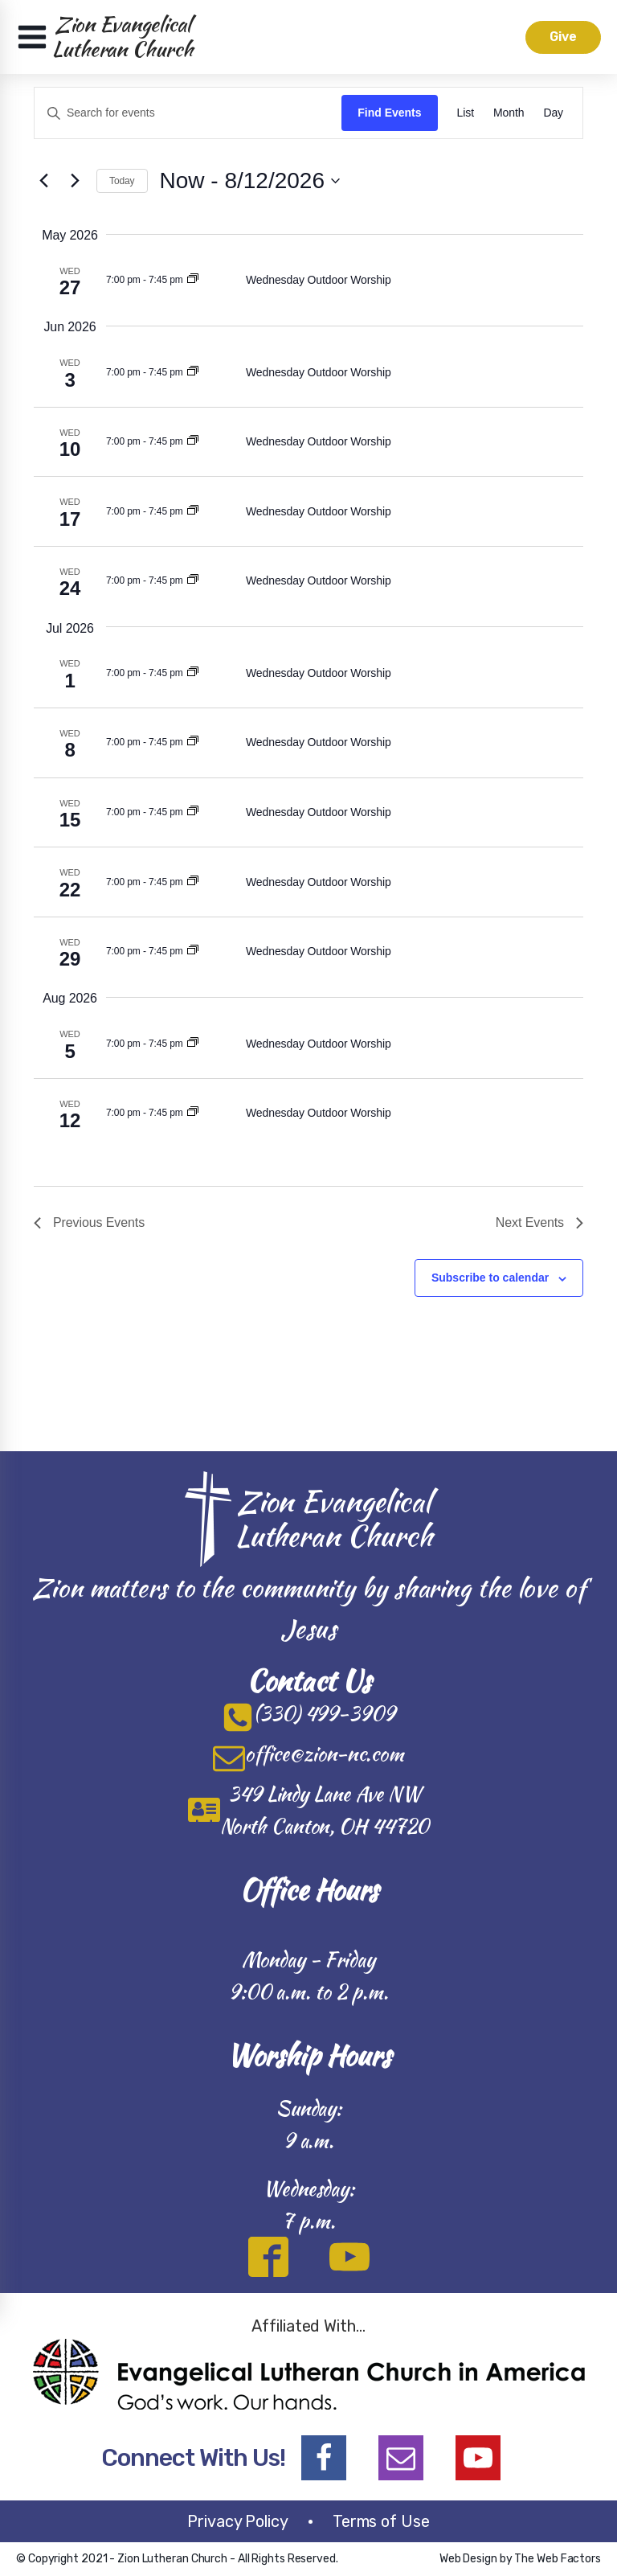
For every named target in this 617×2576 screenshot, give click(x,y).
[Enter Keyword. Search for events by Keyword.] (188, 113)
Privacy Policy (237, 2521)
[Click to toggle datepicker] (250, 181)
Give (562, 36)
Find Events (389, 112)
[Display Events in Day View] (553, 113)
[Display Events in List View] (465, 113)
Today (122, 181)
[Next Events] (74, 181)
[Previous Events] (43, 181)
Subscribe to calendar (490, 1277)
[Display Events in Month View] (508, 113)
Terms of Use (381, 2521)
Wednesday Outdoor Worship (318, 279)
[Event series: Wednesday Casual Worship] (192, 279)
